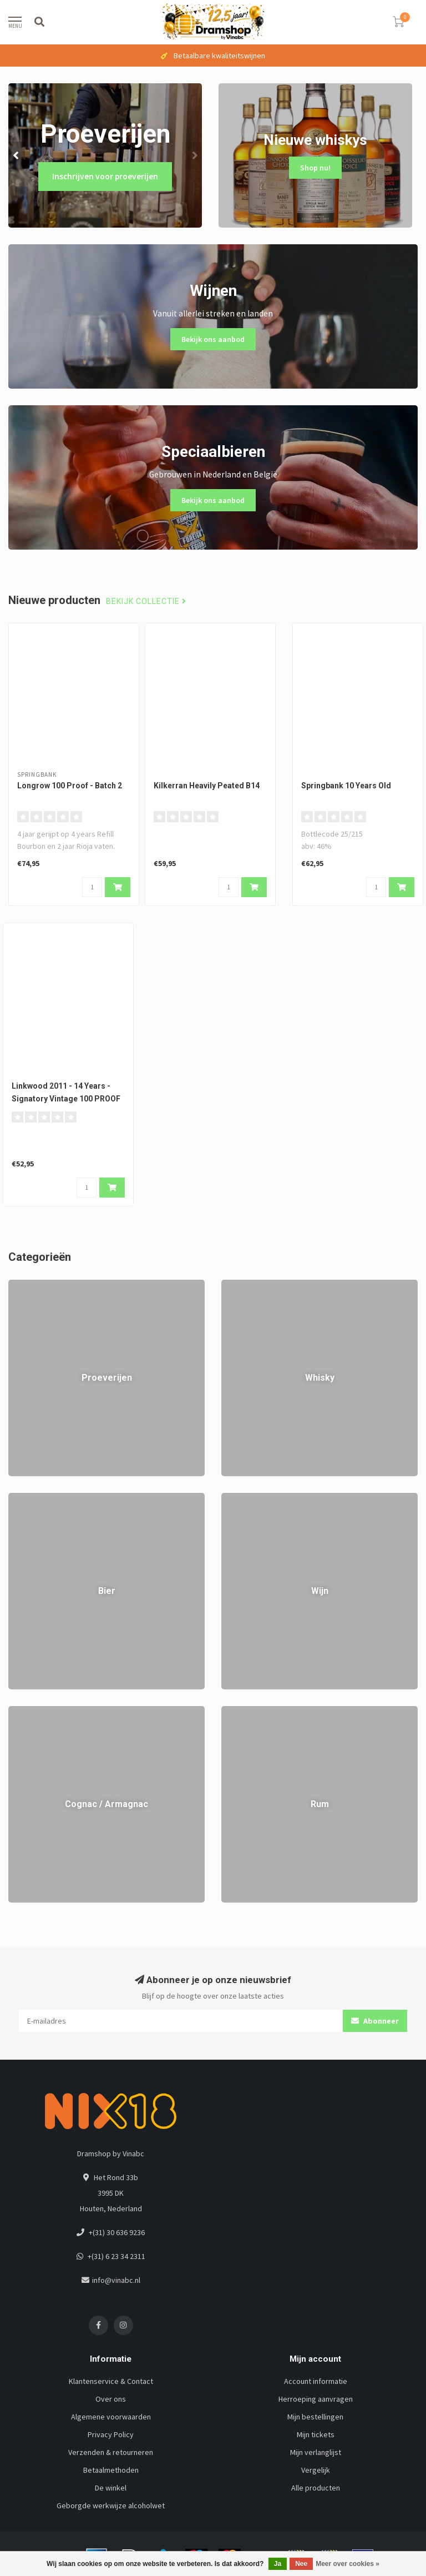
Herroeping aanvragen (315, 2399)
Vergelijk (315, 2470)
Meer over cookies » (347, 2564)
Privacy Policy (111, 2434)
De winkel (110, 2488)
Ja (277, 2564)
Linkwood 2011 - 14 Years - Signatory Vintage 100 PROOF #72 (66, 1098)
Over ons (110, 2399)
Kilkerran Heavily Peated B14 (207, 785)
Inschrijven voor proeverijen (105, 176)
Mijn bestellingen (315, 2417)
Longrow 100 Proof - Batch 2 (69, 785)
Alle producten (315, 2488)
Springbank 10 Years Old (346, 785)
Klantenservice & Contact (111, 2381)
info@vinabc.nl (116, 2280)
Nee (301, 2564)
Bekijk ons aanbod (213, 339)
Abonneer (375, 2021)
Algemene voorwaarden (111, 2417)
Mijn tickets (315, 2434)
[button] (16, 155)
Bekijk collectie (146, 601)
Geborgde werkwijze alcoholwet (111, 2505)
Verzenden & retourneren (110, 2452)
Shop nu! (315, 168)
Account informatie (315, 2381)
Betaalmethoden (111, 2470)
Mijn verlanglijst (315, 2452)
